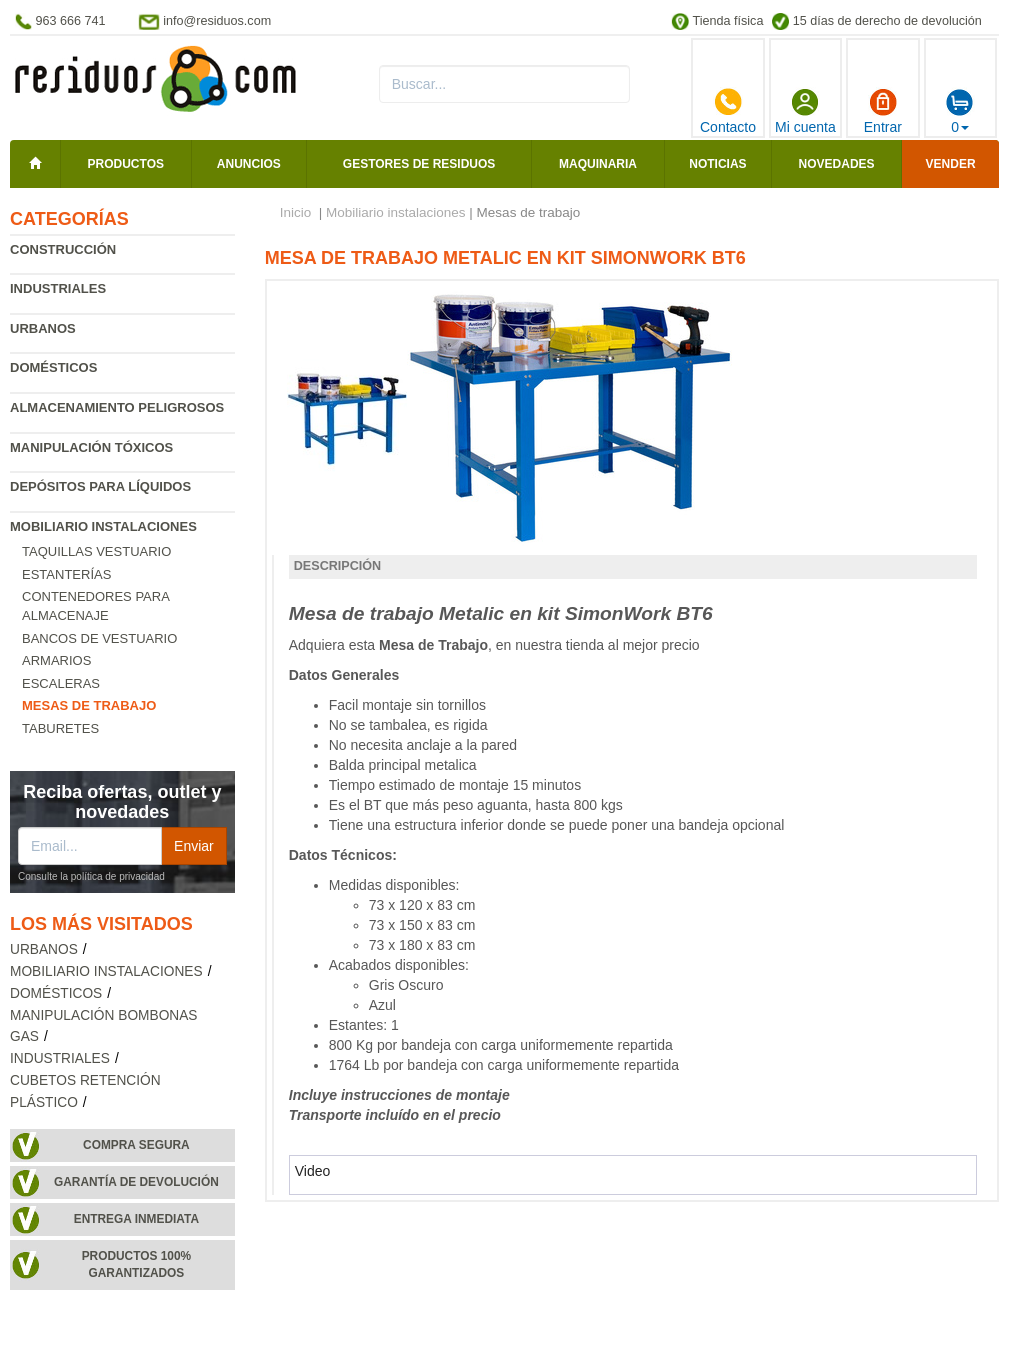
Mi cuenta (805, 111)
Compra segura (136, 1145)
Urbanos (43, 328)
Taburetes (60, 728)
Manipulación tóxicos (91, 447)
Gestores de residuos (419, 164)
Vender (951, 164)
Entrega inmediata (136, 1219)
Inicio (296, 212)
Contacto (728, 111)
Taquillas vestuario (96, 551)
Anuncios (249, 164)
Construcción (63, 249)
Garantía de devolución (136, 1182)
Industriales (58, 288)
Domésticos (53, 367)
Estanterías (66, 574)
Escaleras (61, 683)
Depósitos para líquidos (100, 486)
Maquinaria (598, 164)
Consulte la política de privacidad (91, 876)
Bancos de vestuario (99, 638)
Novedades (837, 164)
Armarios (56, 660)
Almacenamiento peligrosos (117, 407)
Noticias (717, 164)
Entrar (883, 111)
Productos (126, 164)
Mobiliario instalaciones (103, 526)
